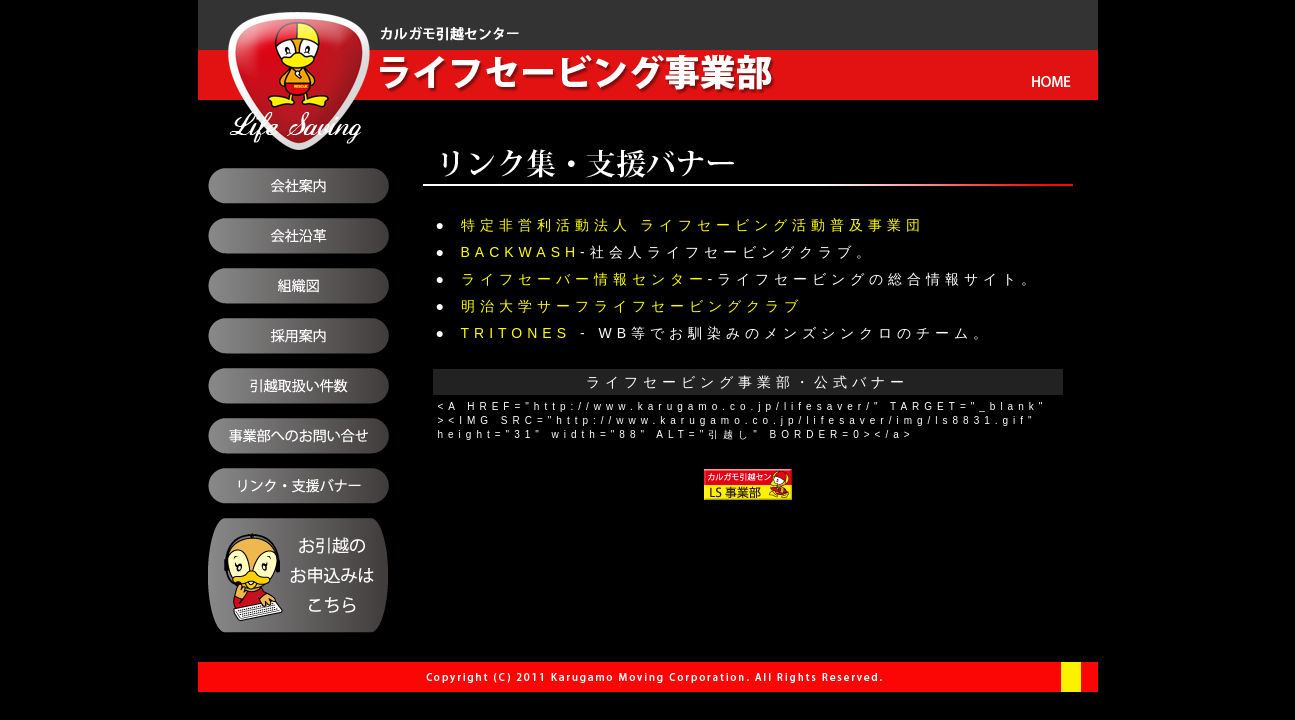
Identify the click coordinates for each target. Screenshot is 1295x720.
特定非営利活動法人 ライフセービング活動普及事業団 (693, 225)
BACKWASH (521, 252)
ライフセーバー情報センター (584, 279)
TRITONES (516, 333)
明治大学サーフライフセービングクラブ (632, 306)
